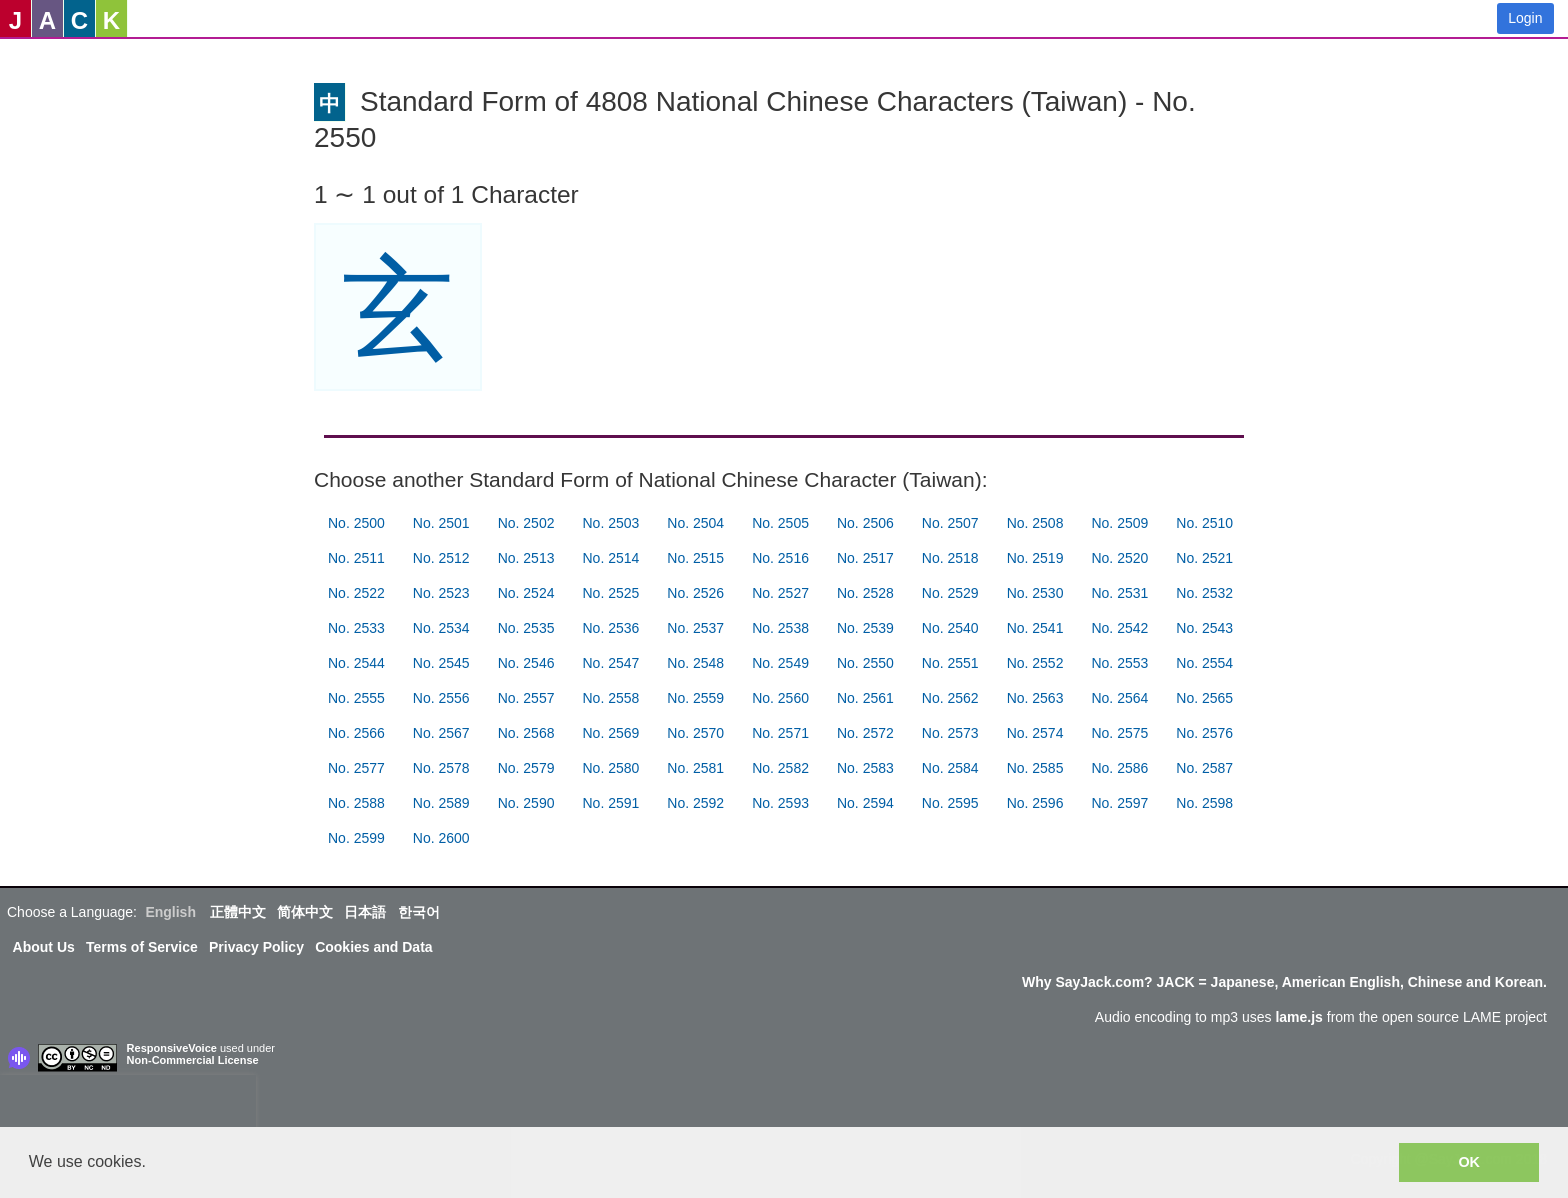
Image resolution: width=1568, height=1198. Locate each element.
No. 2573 (950, 733)
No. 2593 (780, 803)
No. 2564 (1119, 698)
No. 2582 (780, 768)
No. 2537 (695, 628)
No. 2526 (695, 593)
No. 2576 (1204, 733)
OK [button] (1469, 1162)
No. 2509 (1119, 523)
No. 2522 (356, 593)
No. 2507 (950, 523)
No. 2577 (356, 768)
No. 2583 (865, 768)
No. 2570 (695, 733)
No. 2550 (865, 663)
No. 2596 (1035, 803)
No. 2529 (950, 593)
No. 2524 (526, 593)
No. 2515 (695, 558)
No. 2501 (441, 523)
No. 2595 (950, 803)
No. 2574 (1035, 733)
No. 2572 (865, 733)
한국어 (419, 912)
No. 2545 (441, 663)
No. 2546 (526, 663)
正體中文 (238, 912)
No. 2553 (1119, 663)
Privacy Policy (256, 947)
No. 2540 (950, 628)
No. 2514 (610, 558)
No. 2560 (780, 698)
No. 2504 (695, 523)
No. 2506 (865, 523)
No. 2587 (1204, 768)
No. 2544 (356, 663)
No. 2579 (526, 768)
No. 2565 (1204, 698)
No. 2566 (356, 733)
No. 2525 (610, 593)
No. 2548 (695, 663)
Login (1525, 18)
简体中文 (305, 912)
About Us (44, 947)
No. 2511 (356, 558)
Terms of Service (142, 947)
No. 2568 (526, 733)
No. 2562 (950, 698)
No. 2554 (1204, 663)
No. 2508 (1035, 523)
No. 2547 (610, 663)
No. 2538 (780, 628)
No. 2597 (1119, 803)
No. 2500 (356, 523)
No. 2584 (950, 768)
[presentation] (128, 1105)
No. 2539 (865, 628)
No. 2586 (1119, 768)
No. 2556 (441, 698)
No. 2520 (1119, 558)
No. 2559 (695, 698)
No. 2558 (610, 698)
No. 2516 (780, 558)
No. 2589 (441, 803)
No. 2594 (865, 803)
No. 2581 (695, 768)
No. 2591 (610, 803)
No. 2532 (1204, 593)
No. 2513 (526, 558)
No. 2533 (356, 628)
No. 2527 (780, 593)
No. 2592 (695, 803)
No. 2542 (1119, 628)
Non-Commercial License (193, 1060)
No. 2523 (441, 593)
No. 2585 (1035, 768)
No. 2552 (1035, 663)
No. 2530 (1035, 593)
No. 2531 (1119, 593)
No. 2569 (610, 733)
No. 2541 (1035, 628)
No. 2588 (356, 803)
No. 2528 (865, 593)
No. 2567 (441, 733)
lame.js (1298, 1017)
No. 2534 (441, 628)
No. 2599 (356, 838)
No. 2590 (526, 803)
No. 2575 (1119, 733)
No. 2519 (1035, 558)
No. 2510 (1204, 523)
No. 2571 (780, 733)
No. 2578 (441, 768)
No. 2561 (865, 698)
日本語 (365, 912)
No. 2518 (950, 558)
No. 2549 (780, 663)
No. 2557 (526, 698)
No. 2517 (865, 558)
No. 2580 (610, 768)
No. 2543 (1204, 628)
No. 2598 (1204, 803)
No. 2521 (1204, 558)
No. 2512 (441, 558)
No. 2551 (950, 663)
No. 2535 (526, 628)
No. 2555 (356, 698)
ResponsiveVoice (172, 1048)
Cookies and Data (373, 947)
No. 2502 (526, 523)
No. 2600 (441, 838)
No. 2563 (1035, 698)
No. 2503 (610, 523)
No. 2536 (610, 628)
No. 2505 (780, 523)
